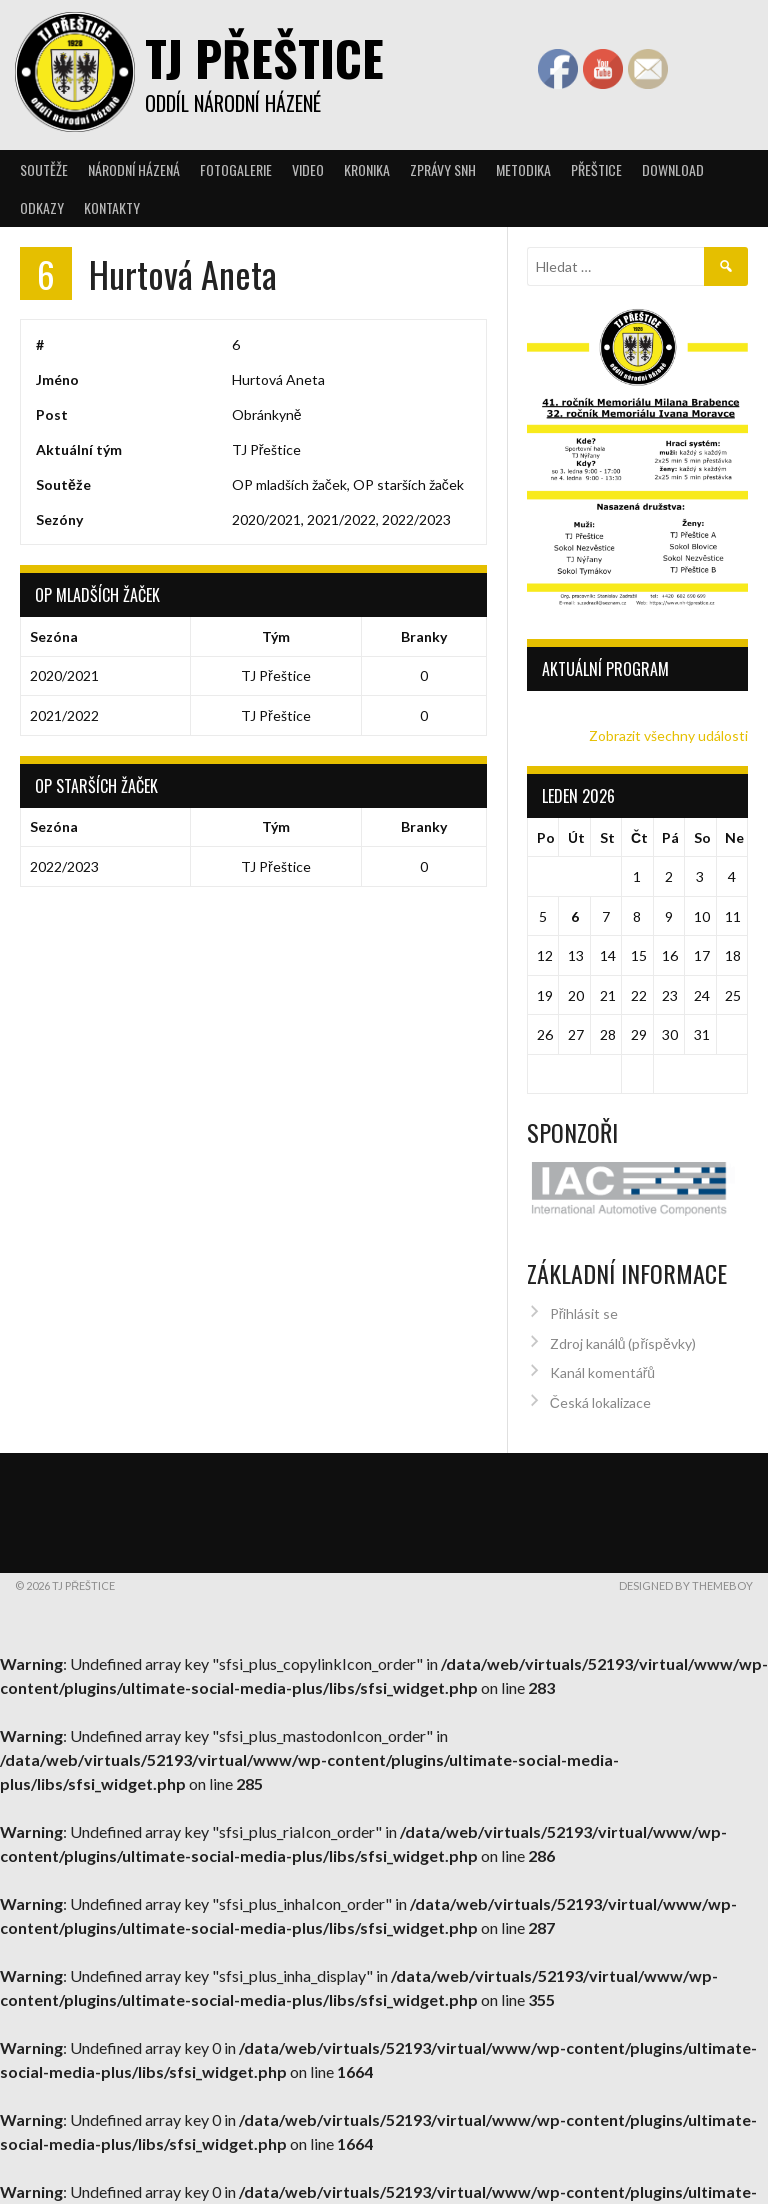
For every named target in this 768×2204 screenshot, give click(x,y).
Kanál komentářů (602, 1364)
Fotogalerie (236, 169)
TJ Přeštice (264, 57)
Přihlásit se (584, 1305)
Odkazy (42, 207)
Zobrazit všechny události (668, 735)
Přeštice (596, 169)
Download (673, 169)
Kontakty (112, 207)
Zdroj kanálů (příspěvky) (623, 1335)
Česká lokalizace (600, 1394)
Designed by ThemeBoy (686, 1577)
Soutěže (44, 169)
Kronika (367, 169)
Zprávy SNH (443, 169)
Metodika (523, 169)
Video (308, 169)
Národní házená (134, 169)
